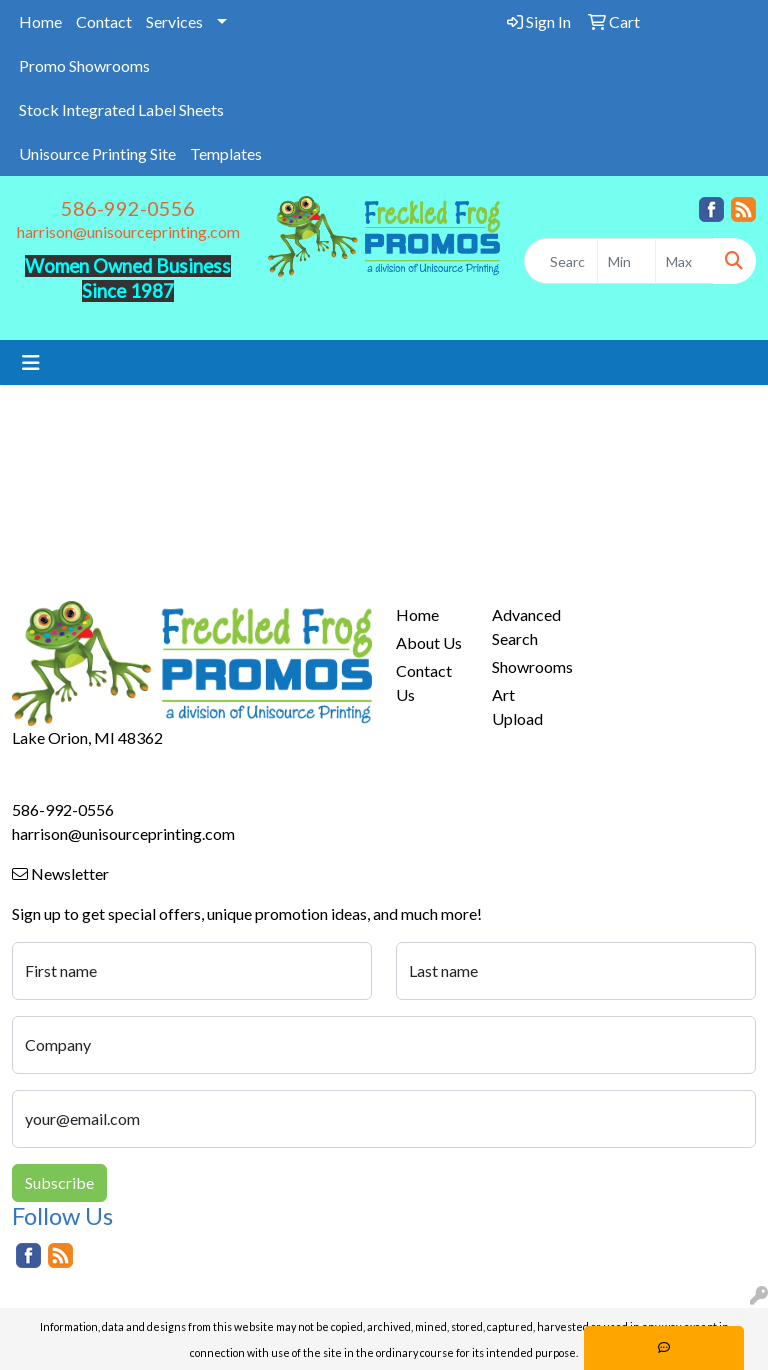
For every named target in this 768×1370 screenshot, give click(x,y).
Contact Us (424, 682)
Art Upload (517, 706)
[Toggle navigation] (31, 362)
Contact (104, 21)
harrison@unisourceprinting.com (128, 231)
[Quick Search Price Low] (626, 261)
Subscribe (59, 1182)
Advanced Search (526, 626)
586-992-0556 (128, 208)
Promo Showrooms (84, 65)
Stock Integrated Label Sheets (121, 109)
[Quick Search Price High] (684, 261)
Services (174, 21)
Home (40, 21)
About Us (429, 642)
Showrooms (528, 666)
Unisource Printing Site (97, 153)
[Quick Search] (561, 261)
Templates (226, 153)
